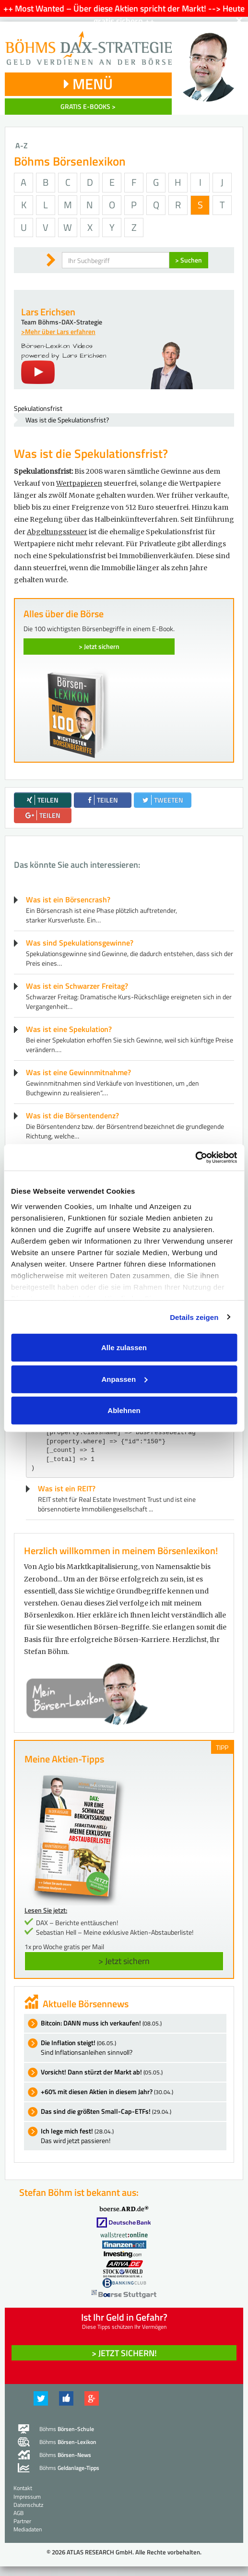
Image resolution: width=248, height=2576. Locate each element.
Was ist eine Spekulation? (69, 1029)
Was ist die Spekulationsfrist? (67, 420)
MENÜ (88, 83)
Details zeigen (194, 1317)
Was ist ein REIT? (66, 1488)
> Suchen (188, 260)
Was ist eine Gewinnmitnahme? (78, 1072)
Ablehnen (123, 1410)
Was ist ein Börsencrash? (68, 899)
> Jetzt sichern (99, 646)
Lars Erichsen (48, 311)
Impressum (27, 2496)
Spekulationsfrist (38, 408)
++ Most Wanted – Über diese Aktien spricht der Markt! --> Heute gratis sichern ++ (124, 14)
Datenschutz (28, 2504)
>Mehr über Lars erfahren (58, 331)
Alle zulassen (124, 1347)
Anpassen (124, 1379)
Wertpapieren (79, 483)
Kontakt (22, 2487)
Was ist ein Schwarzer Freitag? (77, 986)
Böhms (66, 2428)
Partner (22, 2521)
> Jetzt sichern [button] (124, 1960)
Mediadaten (27, 2529)
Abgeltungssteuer (57, 531)
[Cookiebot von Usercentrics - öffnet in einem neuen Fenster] (195, 1157)
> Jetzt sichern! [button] (124, 2353)
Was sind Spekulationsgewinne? (79, 942)
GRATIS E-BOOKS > (88, 106)
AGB (18, 2512)
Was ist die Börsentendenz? (72, 1115)
